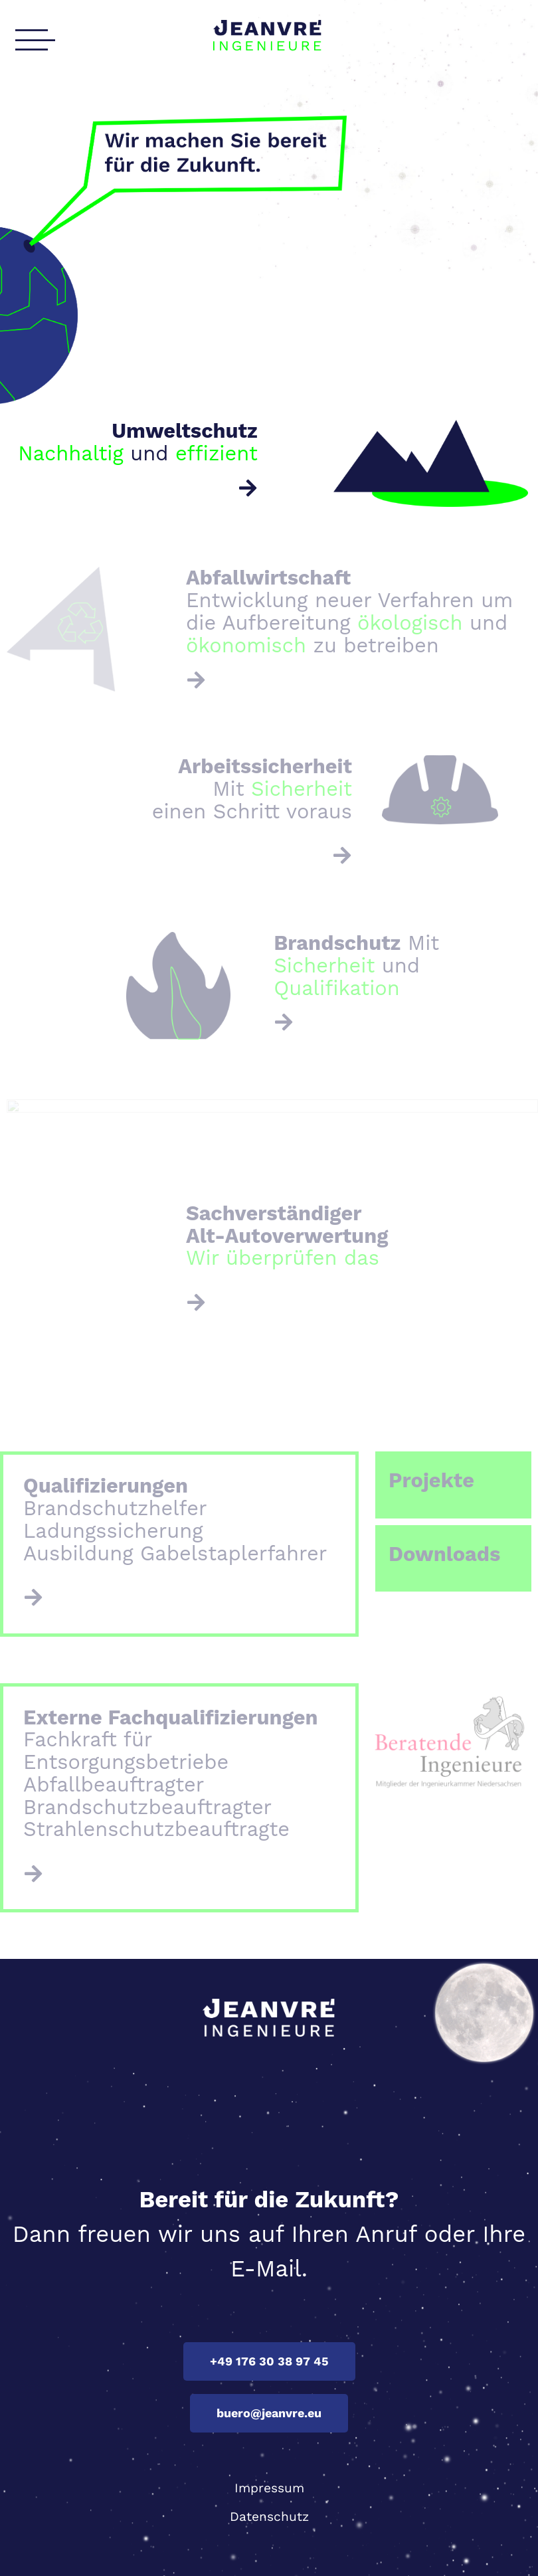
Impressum (269, 2488)
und (138, 441)
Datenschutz (269, 2516)
